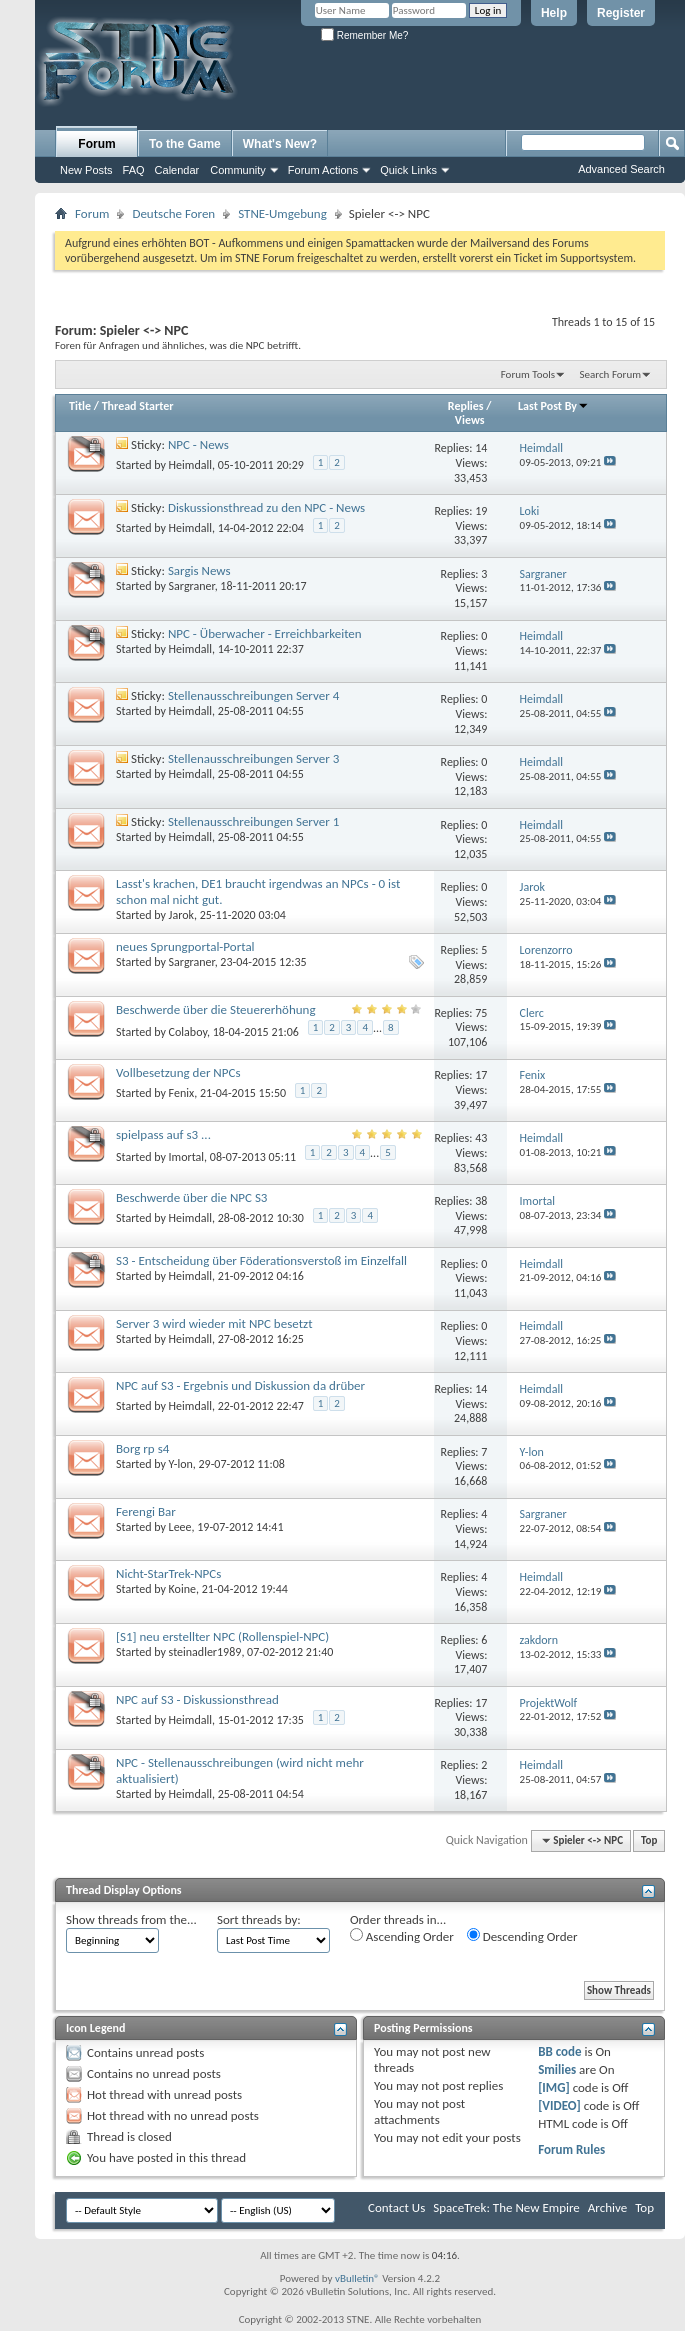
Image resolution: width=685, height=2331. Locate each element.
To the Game (185, 144)
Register (621, 13)
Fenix (182, 1093)
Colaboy (188, 1032)
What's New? (280, 144)
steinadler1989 (205, 1652)
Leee (180, 1527)
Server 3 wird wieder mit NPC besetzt (214, 1323)
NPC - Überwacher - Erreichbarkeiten (265, 633)
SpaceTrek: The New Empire (506, 2207)
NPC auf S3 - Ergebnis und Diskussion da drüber (240, 1385)
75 (481, 1013)
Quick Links (408, 170)
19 (481, 511)
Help (554, 13)
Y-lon (181, 1464)
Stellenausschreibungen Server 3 (253, 758)
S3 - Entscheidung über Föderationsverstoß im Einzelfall (261, 1260)
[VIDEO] (559, 2105)
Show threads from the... (131, 1919)
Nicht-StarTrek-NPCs (168, 1573)
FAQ (134, 170)
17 (481, 1075)
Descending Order (522, 1936)
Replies (466, 406)
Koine (182, 1589)
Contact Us (396, 2207)
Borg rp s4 (142, 1448)
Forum (96, 144)
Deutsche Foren (173, 213)
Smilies (557, 2069)
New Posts (86, 170)
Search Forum (611, 374)
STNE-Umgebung (282, 213)
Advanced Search (621, 169)
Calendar (177, 170)
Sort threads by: (259, 1919)
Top (649, 1840)
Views (470, 420)
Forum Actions (323, 170)
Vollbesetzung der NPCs (178, 1072)
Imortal (187, 1157)
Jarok (181, 915)
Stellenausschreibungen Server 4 (253, 695)
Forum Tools (528, 374)
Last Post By (553, 406)
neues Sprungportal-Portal (185, 946)
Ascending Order (402, 1936)
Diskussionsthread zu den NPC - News (266, 507)
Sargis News (199, 570)
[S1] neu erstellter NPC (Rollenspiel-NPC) (222, 1636)
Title (80, 406)
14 (481, 448)
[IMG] (554, 2087)
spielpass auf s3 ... (163, 1134)
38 (481, 1201)
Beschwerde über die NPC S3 (191, 1197)
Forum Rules (571, 2149)
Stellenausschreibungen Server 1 (253, 821)
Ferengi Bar (146, 1511)
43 (481, 1138)
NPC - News (198, 444)
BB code (559, 2051)
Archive (607, 2207)
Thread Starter (138, 406)
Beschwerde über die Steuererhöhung (216, 1009)
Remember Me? (364, 35)
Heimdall (190, 465)
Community (238, 170)
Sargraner (192, 586)
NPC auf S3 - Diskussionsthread (197, 1699)
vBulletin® (357, 2278)
